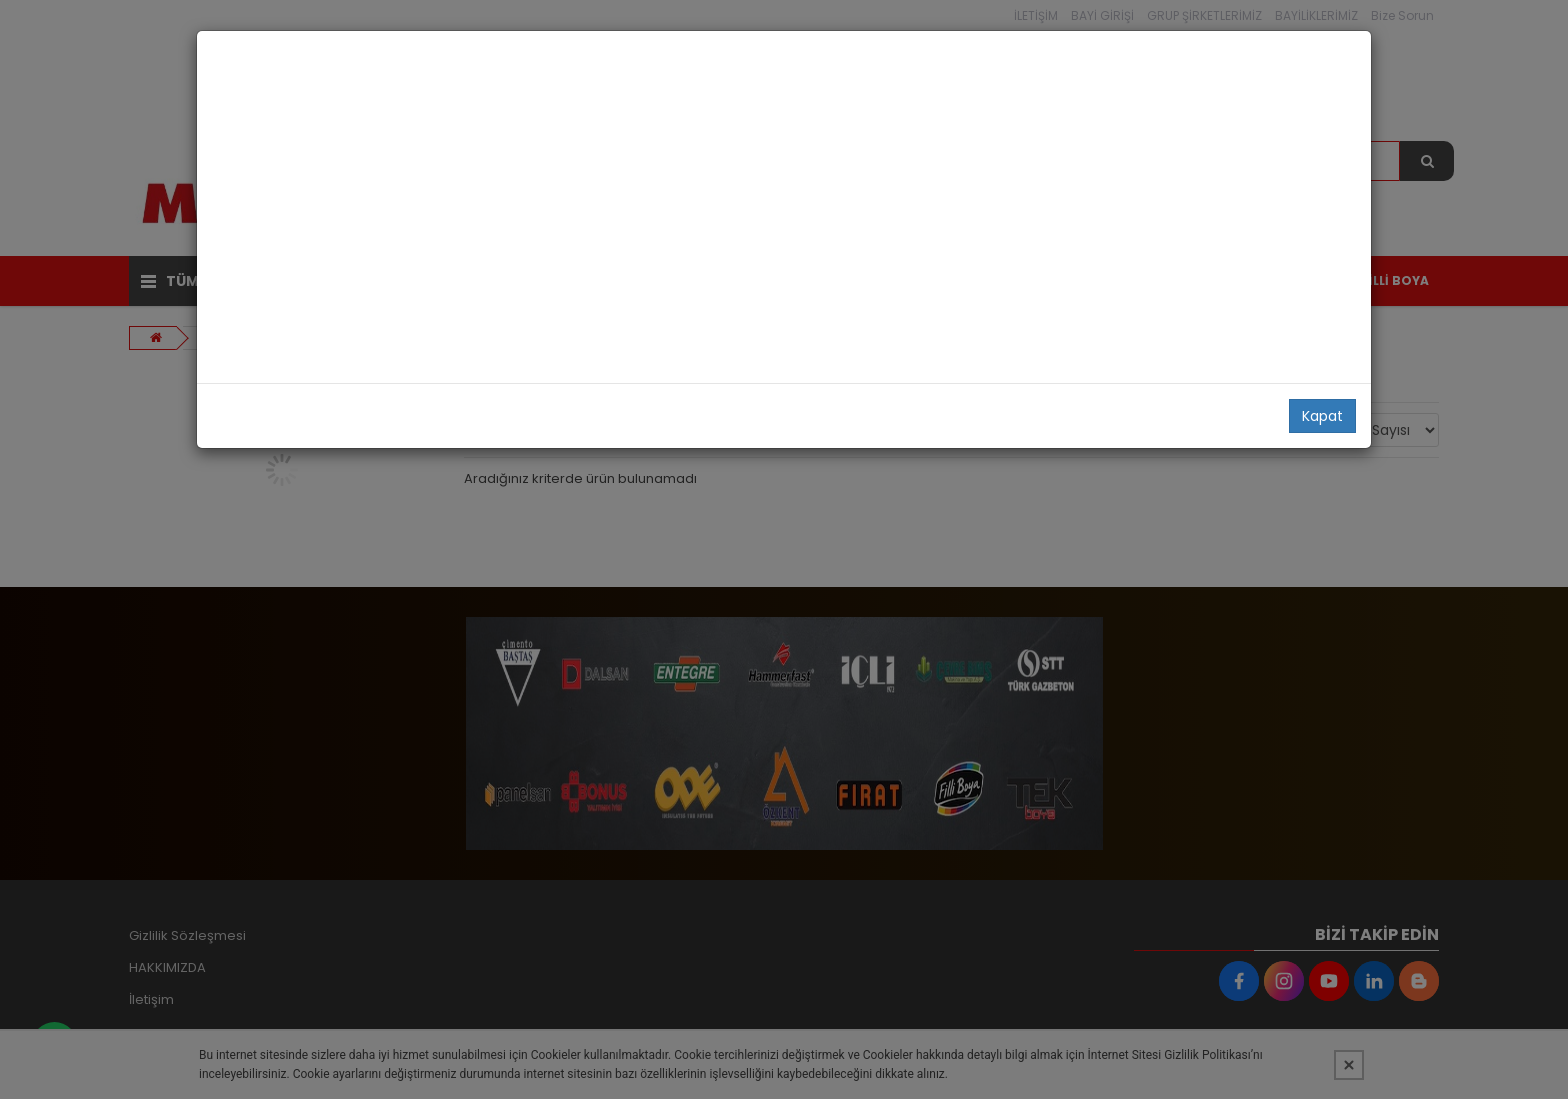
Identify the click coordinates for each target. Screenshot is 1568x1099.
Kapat (1322, 416)
